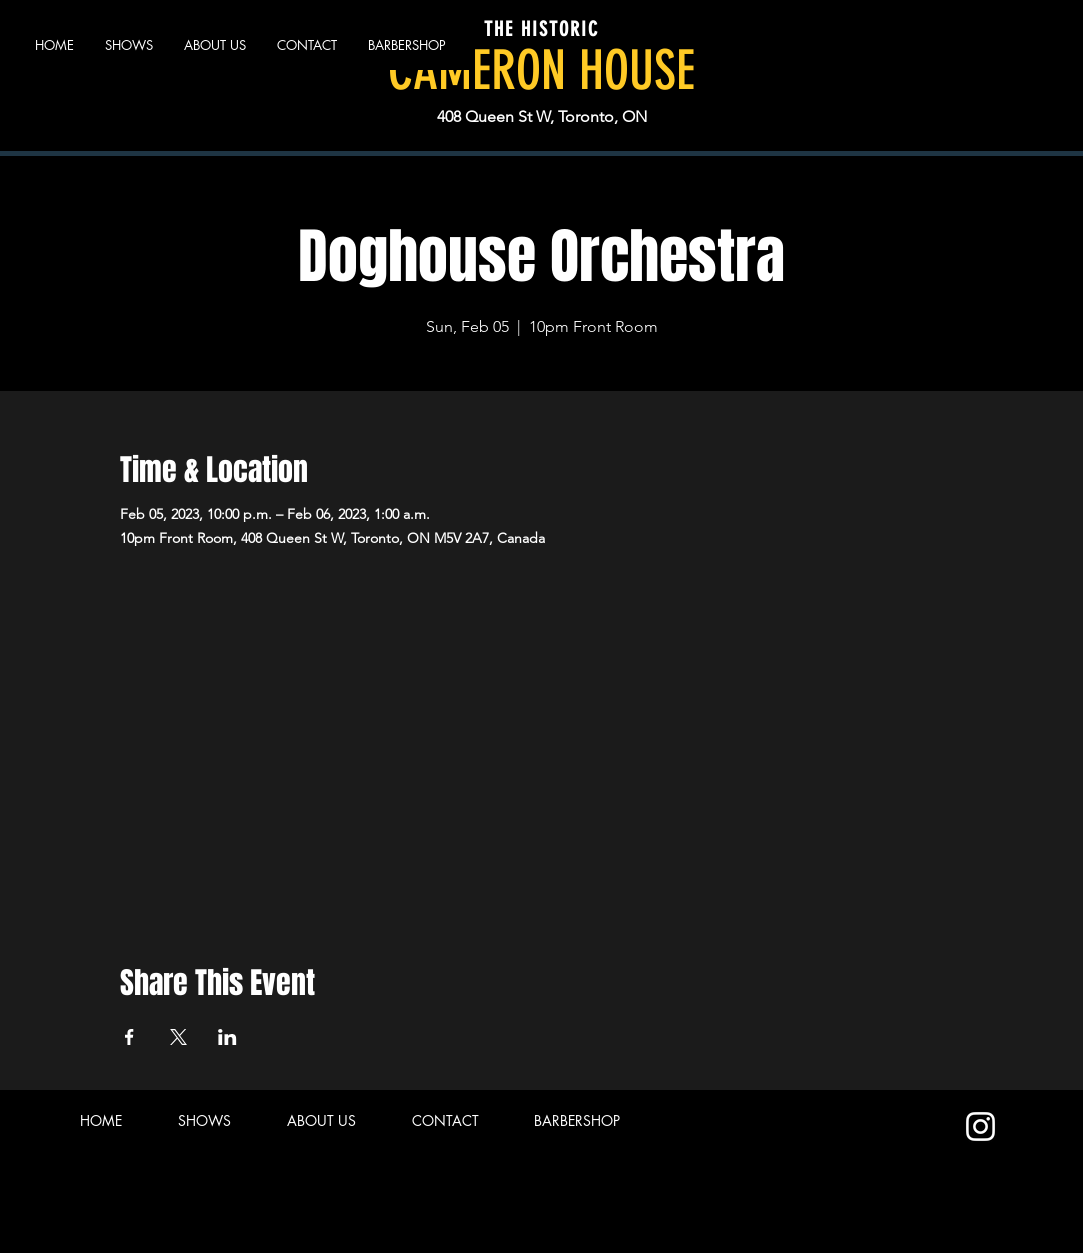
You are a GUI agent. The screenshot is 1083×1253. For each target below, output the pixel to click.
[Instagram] (980, 1126)
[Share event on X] (178, 1037)
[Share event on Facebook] (129, 1037)
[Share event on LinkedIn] (227, 1037)
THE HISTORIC (541, 29)
